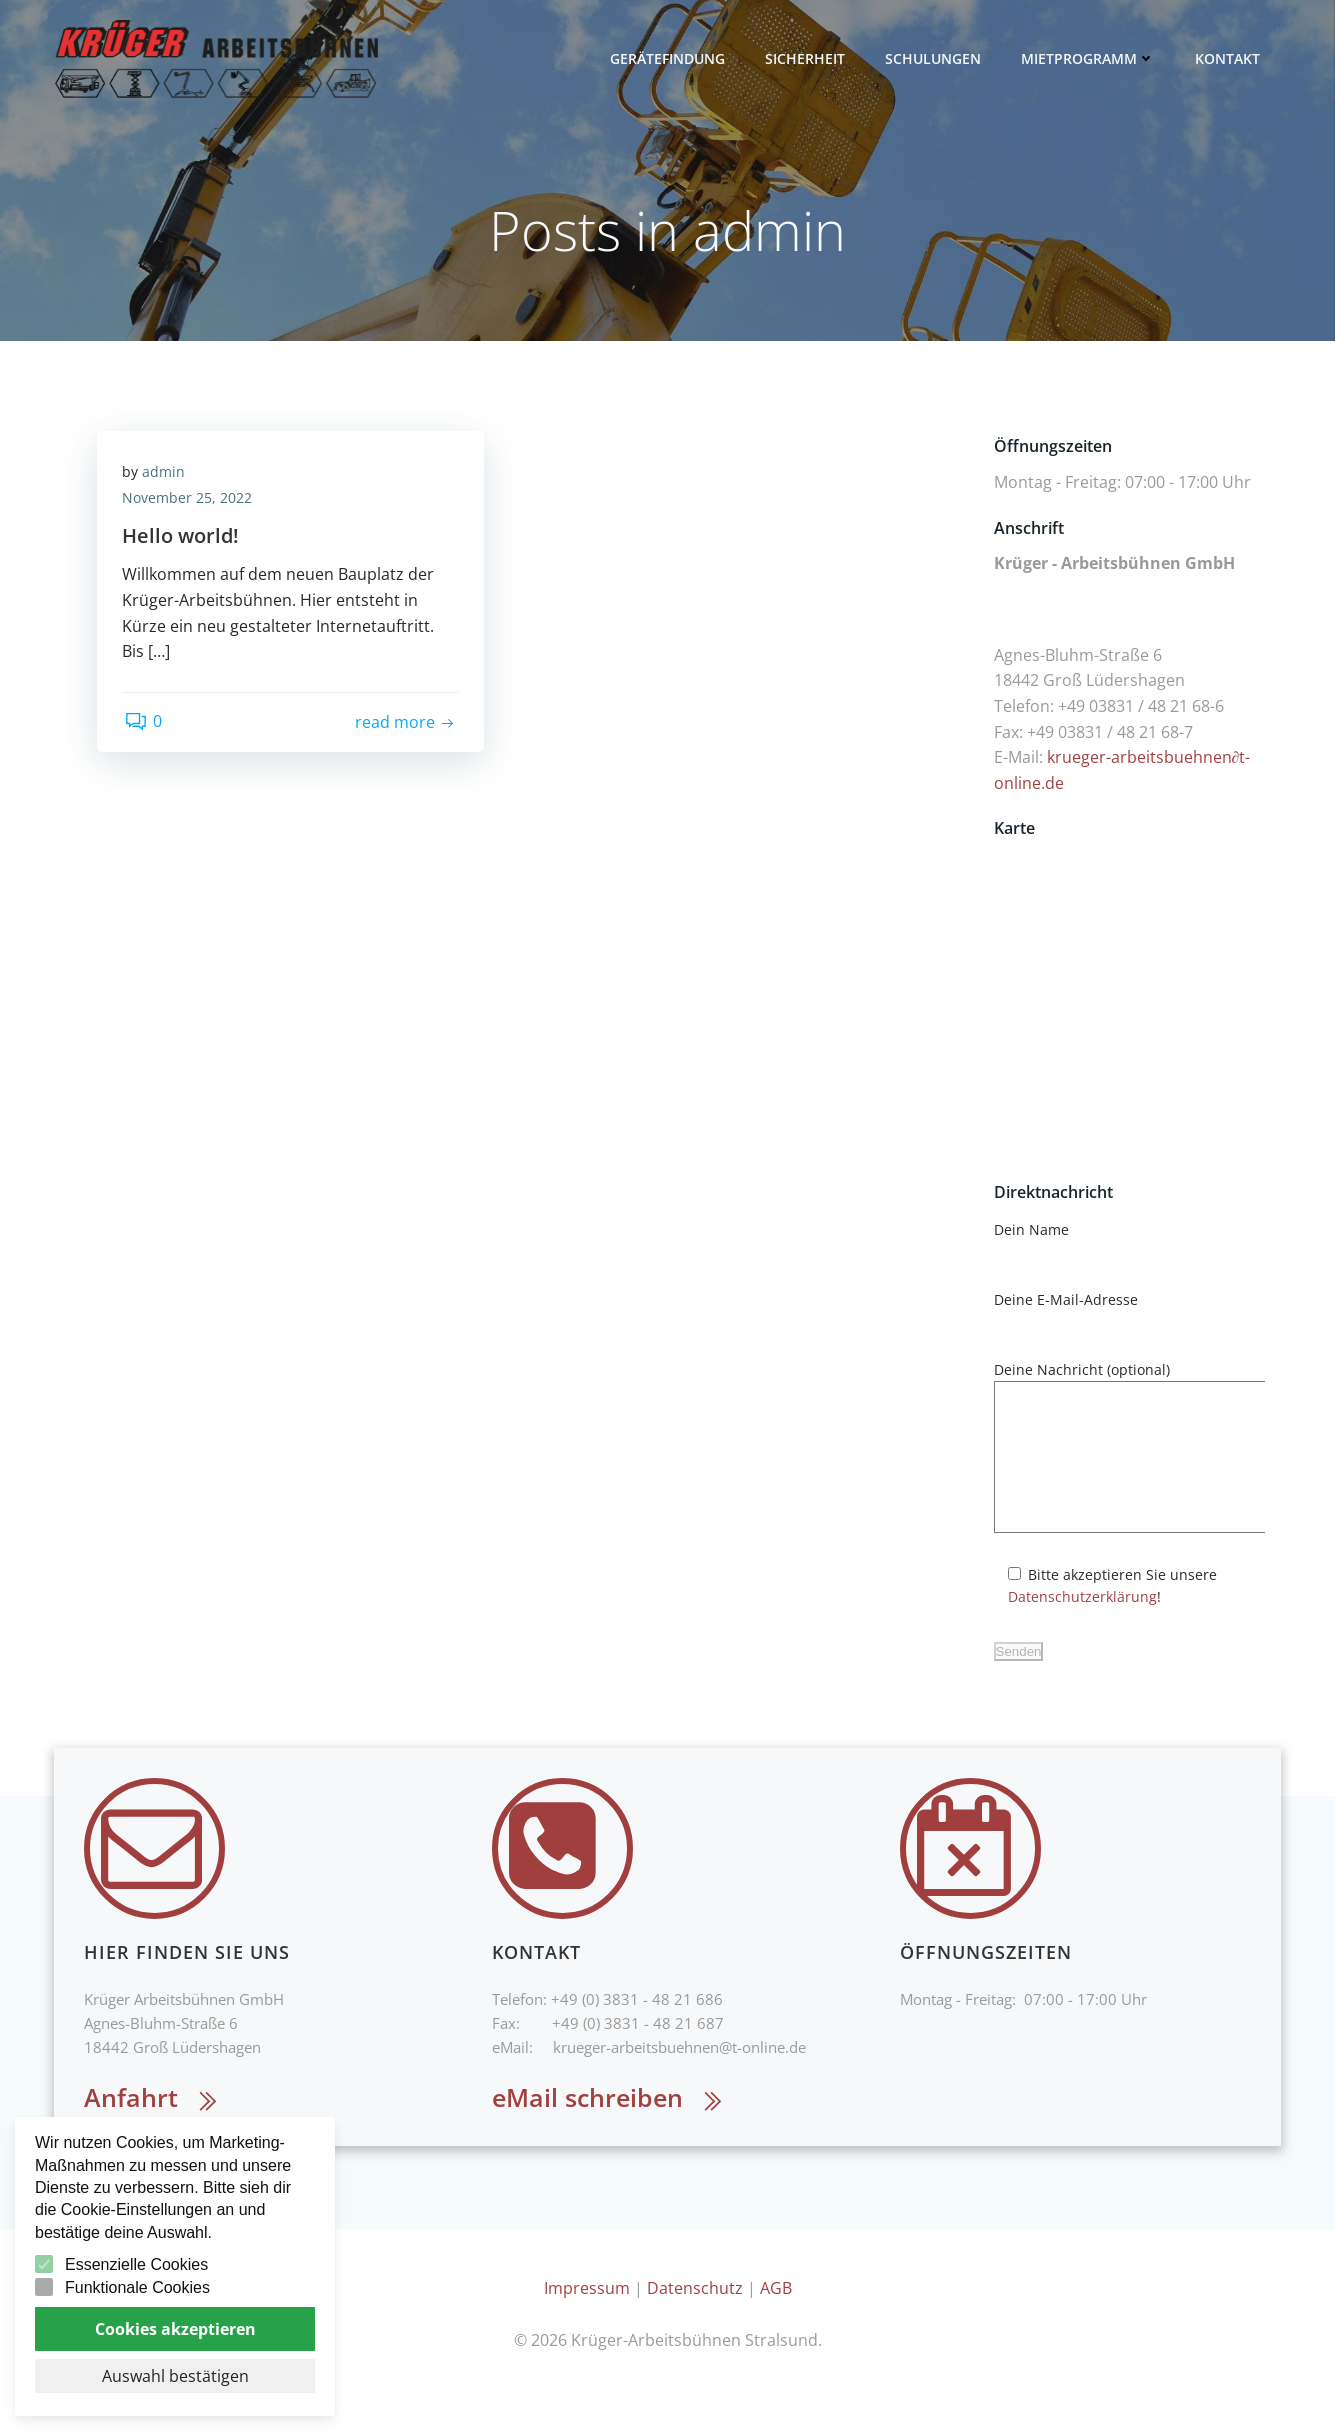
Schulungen (937, 59)
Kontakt (1231, 59)
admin (168, 478)
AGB (776, 2321)
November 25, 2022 (192, 504)
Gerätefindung (671, 59)
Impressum (587, 2321)
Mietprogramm (1092, 59)
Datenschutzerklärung (1079, 1627)
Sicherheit (809, 59)
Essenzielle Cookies (136, 2264)
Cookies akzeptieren (175, 2329)
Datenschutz (695, 2321)
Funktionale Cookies (137, 2287)
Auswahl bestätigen (175, 2376)
